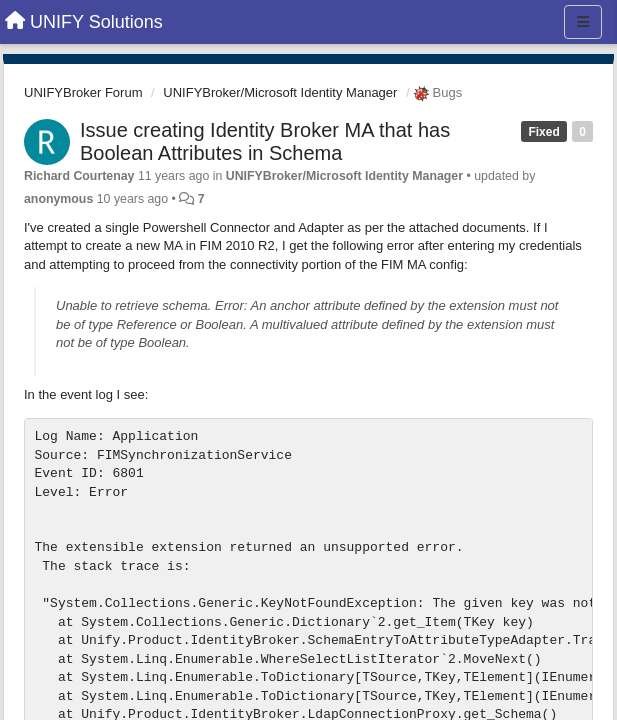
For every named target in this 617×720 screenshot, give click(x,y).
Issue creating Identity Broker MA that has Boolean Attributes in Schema (265, 141)
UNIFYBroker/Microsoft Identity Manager (280, 92)
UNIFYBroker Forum (83, 92)
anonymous (58, 199)
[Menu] (583, 22)
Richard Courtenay (79, 176)
